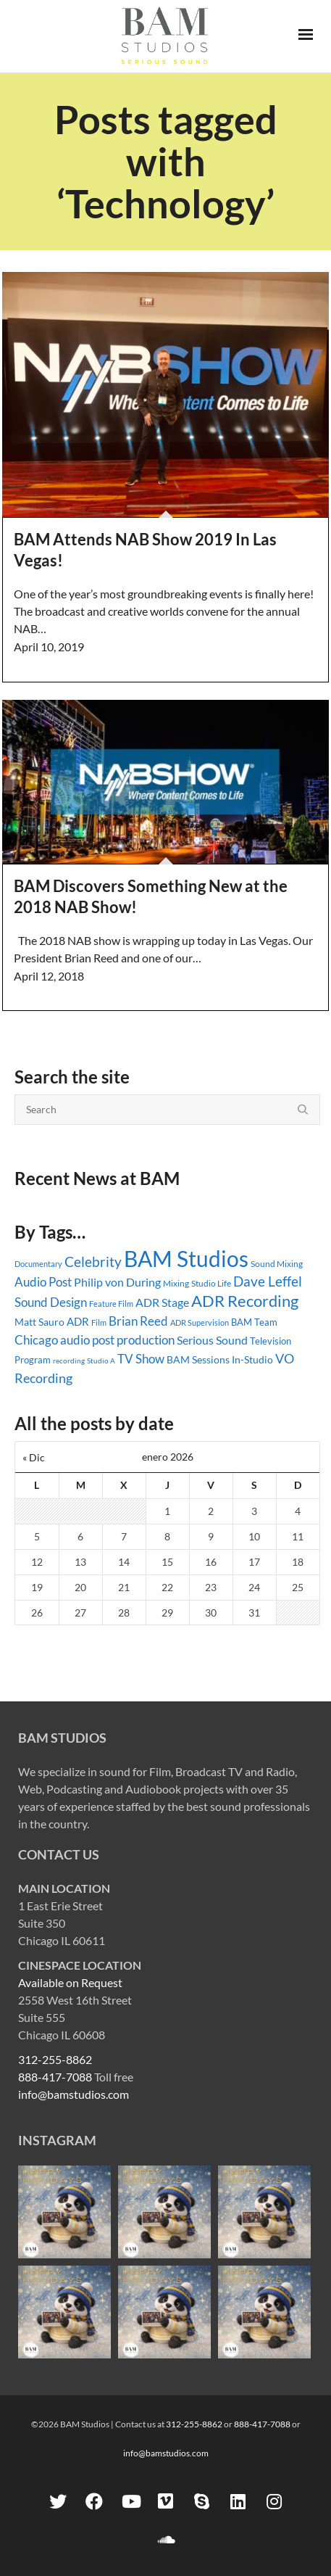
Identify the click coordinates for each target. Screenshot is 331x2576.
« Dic (33, 1457)
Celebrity (93, 1262)
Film (98, 1322)
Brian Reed (138, 1321)
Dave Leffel (267, 1281)
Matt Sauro (39, 1322)
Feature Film (111, 1303)
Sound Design (50, 1302)
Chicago (36, 1339)
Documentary (38, 1263)
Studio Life (211, 1283)
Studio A (101, 1360)
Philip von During (117, 1282)
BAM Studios (186, 1258)
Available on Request (70, 1982)
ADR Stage (162, 1302)
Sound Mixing (277, 1263)
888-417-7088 (55, 2077)
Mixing (176, 1283)
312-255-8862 (55, 2059)
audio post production (117, 1339)
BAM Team (254, 1322)
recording (69, 1360)
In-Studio (252, 1359)
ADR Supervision (199, 1322)
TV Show (140, 1358)
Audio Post (43, 1281)
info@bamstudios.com (73, 2094)
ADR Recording (244, 1300)
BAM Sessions (198, 1360)
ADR (78, 1321)
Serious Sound (212, 1340)
